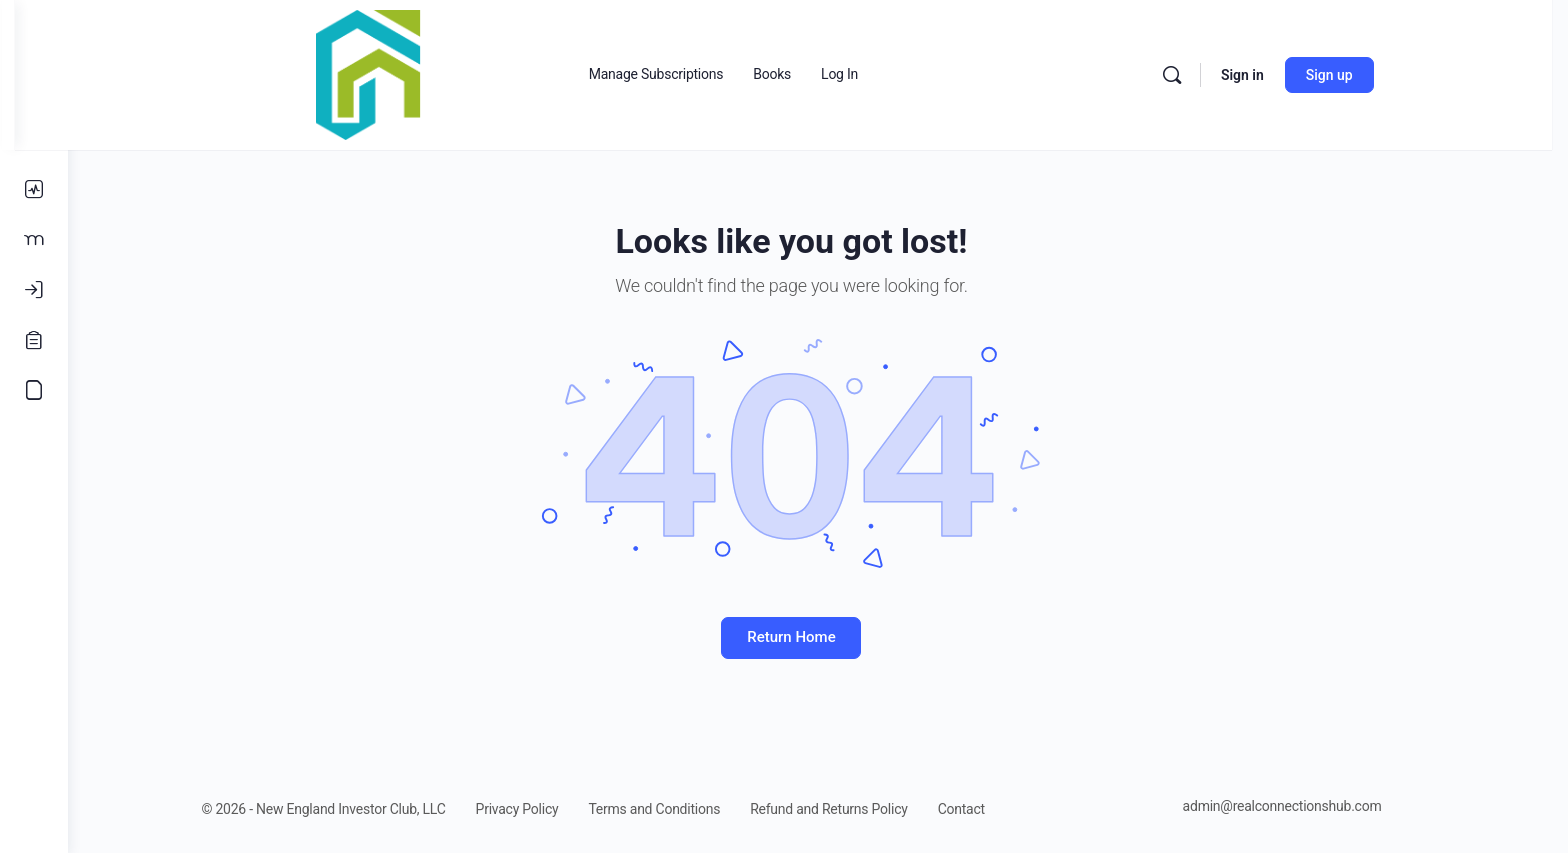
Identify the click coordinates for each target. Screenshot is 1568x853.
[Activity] (34, 190)
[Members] (34, 240)
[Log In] (34, 290)
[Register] (34, 340)
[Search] (1206, 75)
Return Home (818, 637)
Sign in (1276, 75)
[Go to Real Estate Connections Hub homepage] (403, 73)
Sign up (1363, 75)
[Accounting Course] (34, 390)
